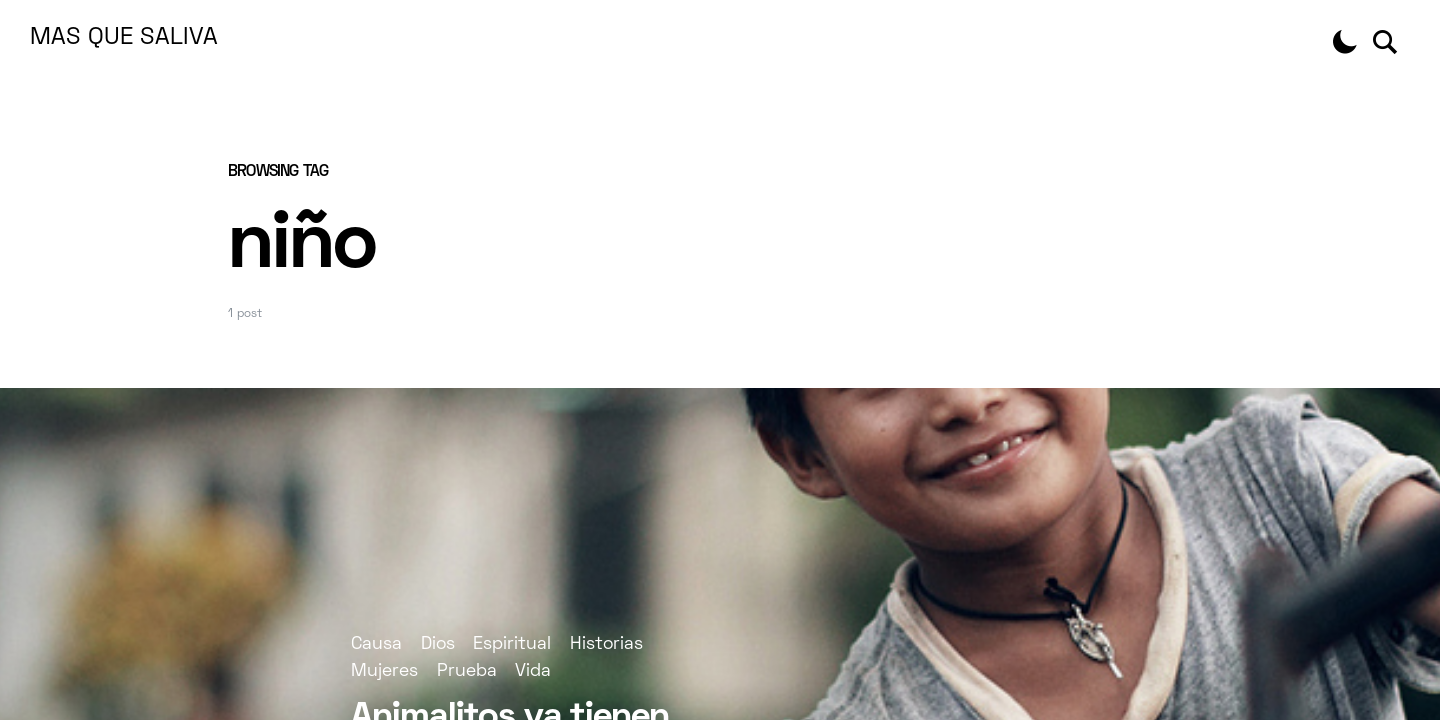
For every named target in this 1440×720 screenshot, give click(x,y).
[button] (1345, 42)
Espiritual (512, 644)
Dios (438, 644)
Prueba (467, 671)
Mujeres (384, 671)
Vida (533, 671)
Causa (376, 644)
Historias (606, 644)
